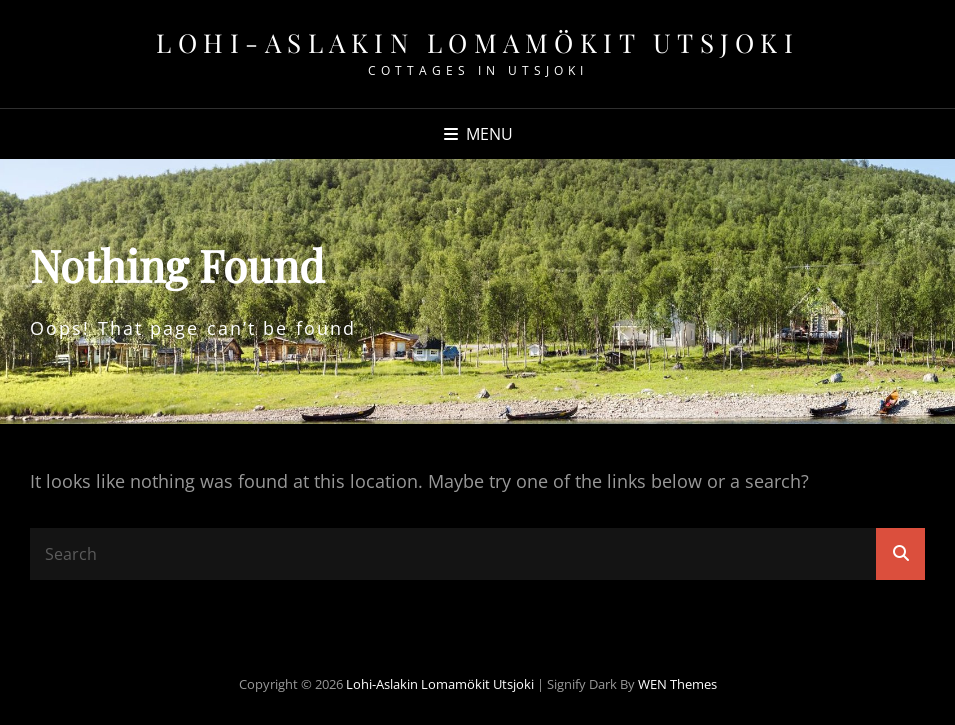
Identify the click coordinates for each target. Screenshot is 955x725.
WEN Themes (677, 684)
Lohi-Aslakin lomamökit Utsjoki (477, 42)
